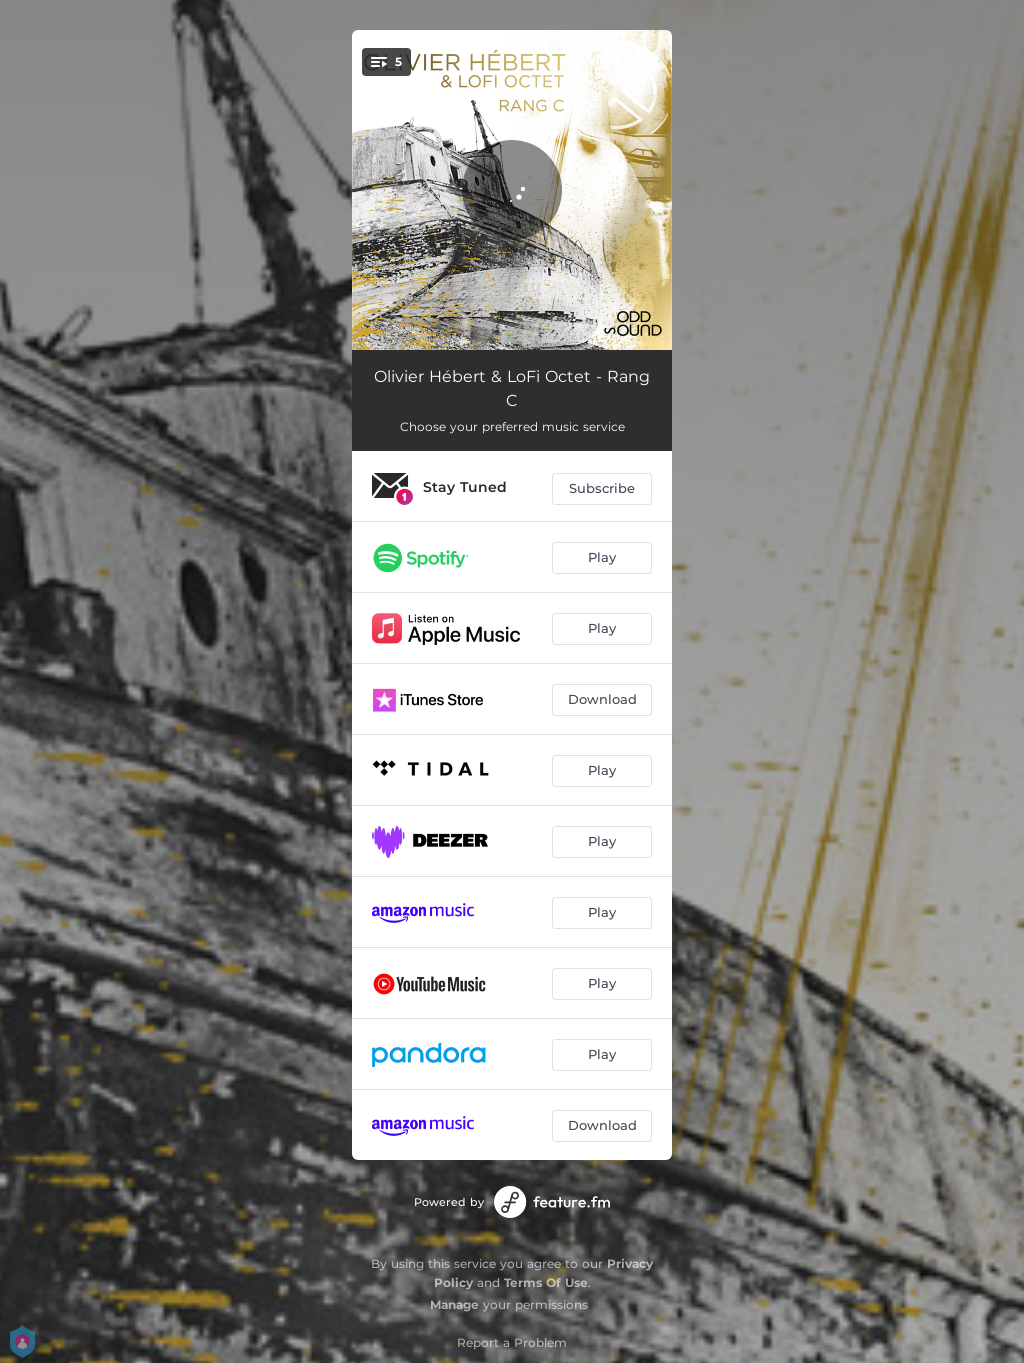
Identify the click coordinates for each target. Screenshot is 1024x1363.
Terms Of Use (546, 1282)
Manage (454, 1304)
